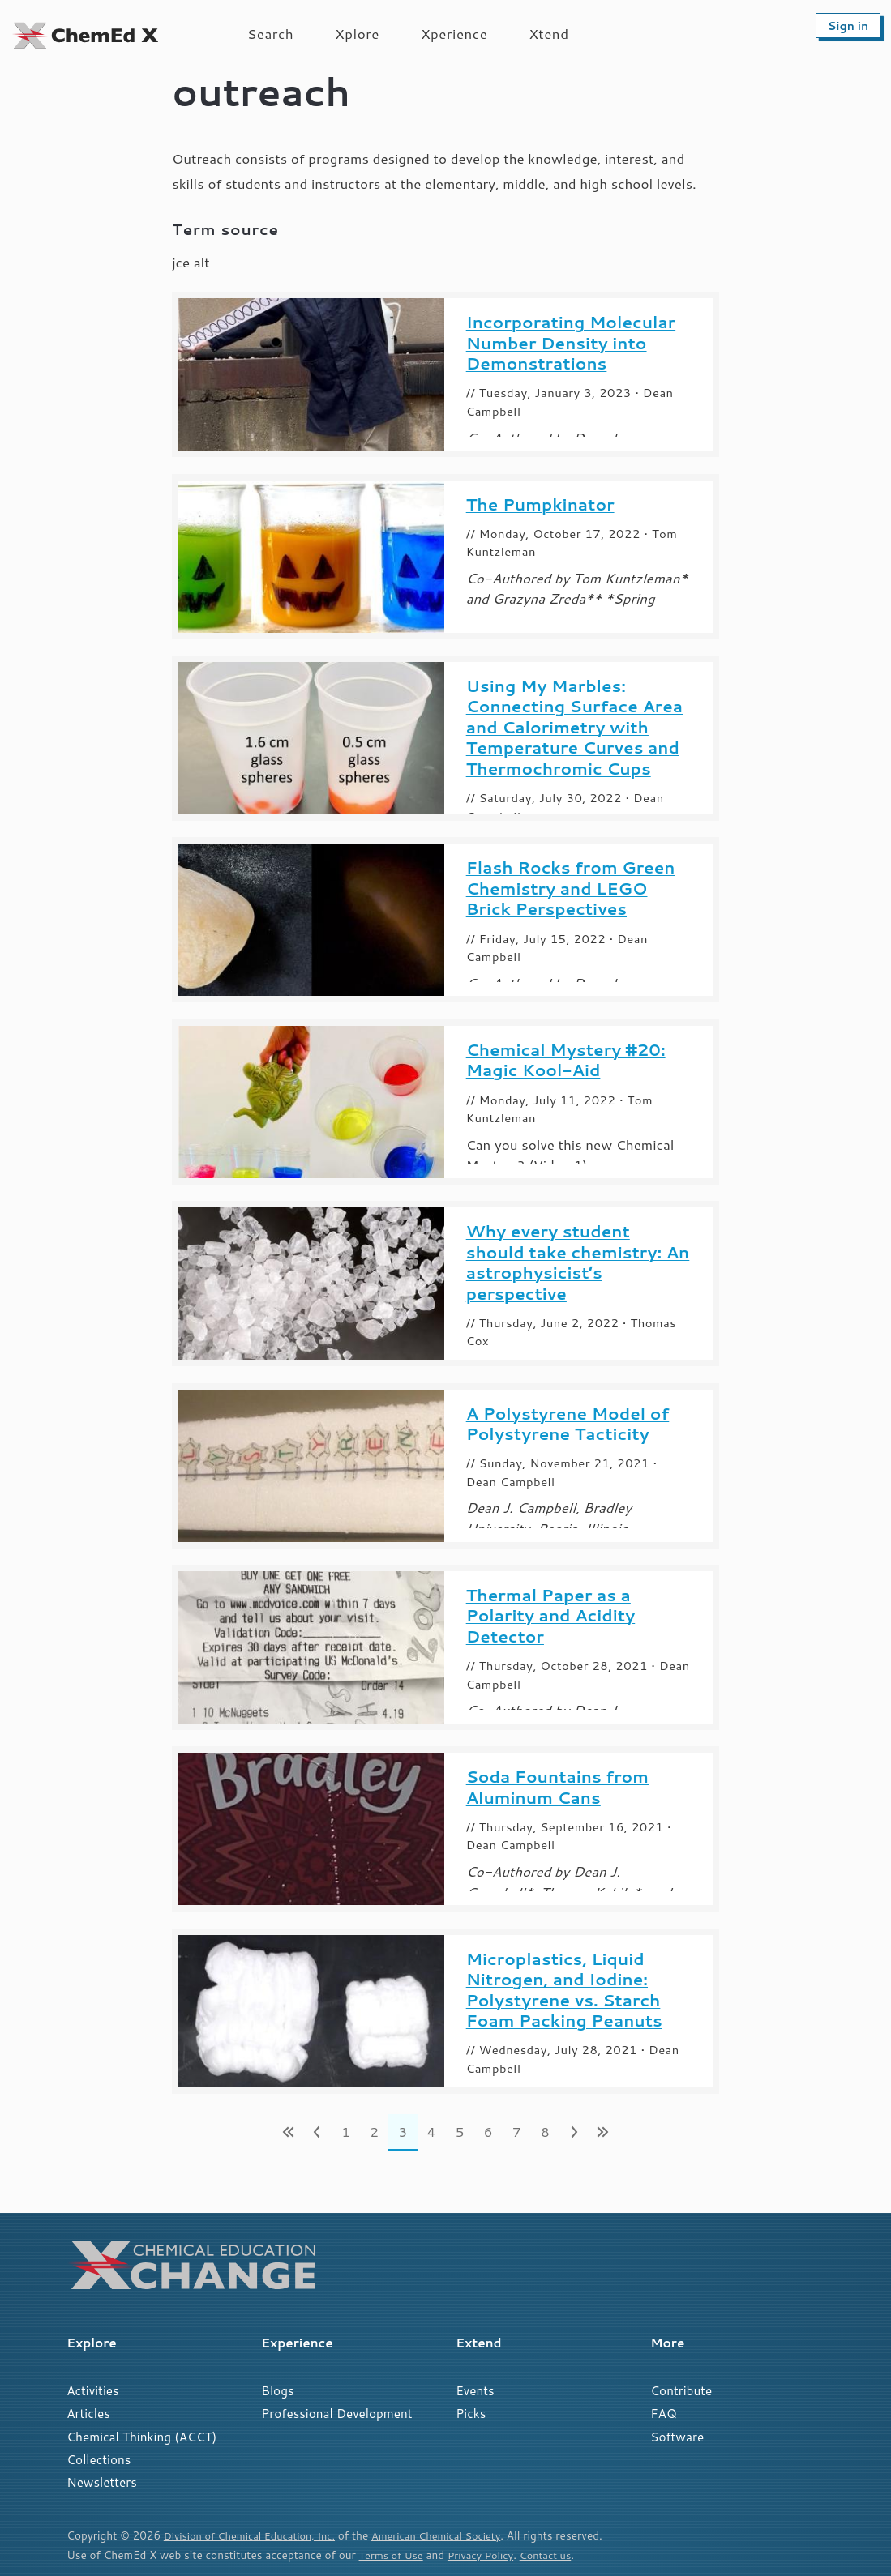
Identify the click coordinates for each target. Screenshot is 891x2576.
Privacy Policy (487, 2554)
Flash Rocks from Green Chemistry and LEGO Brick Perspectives (570, 888)
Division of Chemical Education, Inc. (255, 2535)
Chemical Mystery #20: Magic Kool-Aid (566, 1060)
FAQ (663, 2413)
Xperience (454, 33)
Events (475, 2390)
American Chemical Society (451, 2535)
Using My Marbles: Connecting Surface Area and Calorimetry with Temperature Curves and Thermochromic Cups (574, 728)
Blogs (277, 2390)
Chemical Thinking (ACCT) (141, 2437)
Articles (88, 2413)
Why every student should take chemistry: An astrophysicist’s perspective (578, 1262)
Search (270, 33)
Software (677, 2437)
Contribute (681, 2390)
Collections (98, 2459)
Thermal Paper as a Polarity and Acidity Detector (551, 1616)
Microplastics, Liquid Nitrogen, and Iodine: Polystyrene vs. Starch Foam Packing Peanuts (564, 1990)
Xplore (357, 33)
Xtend (548, 33)
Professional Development (336, 2413)
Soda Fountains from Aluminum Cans (557, 1787)
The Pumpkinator (540, 504)
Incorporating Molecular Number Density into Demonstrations (570, 343)
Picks (471, 2413)
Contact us (555, 2554)
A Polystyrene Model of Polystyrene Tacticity (568, 1424)
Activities (92, 2390)
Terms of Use (393, 2554)
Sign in (848, 26)
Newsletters (101, 2482)
